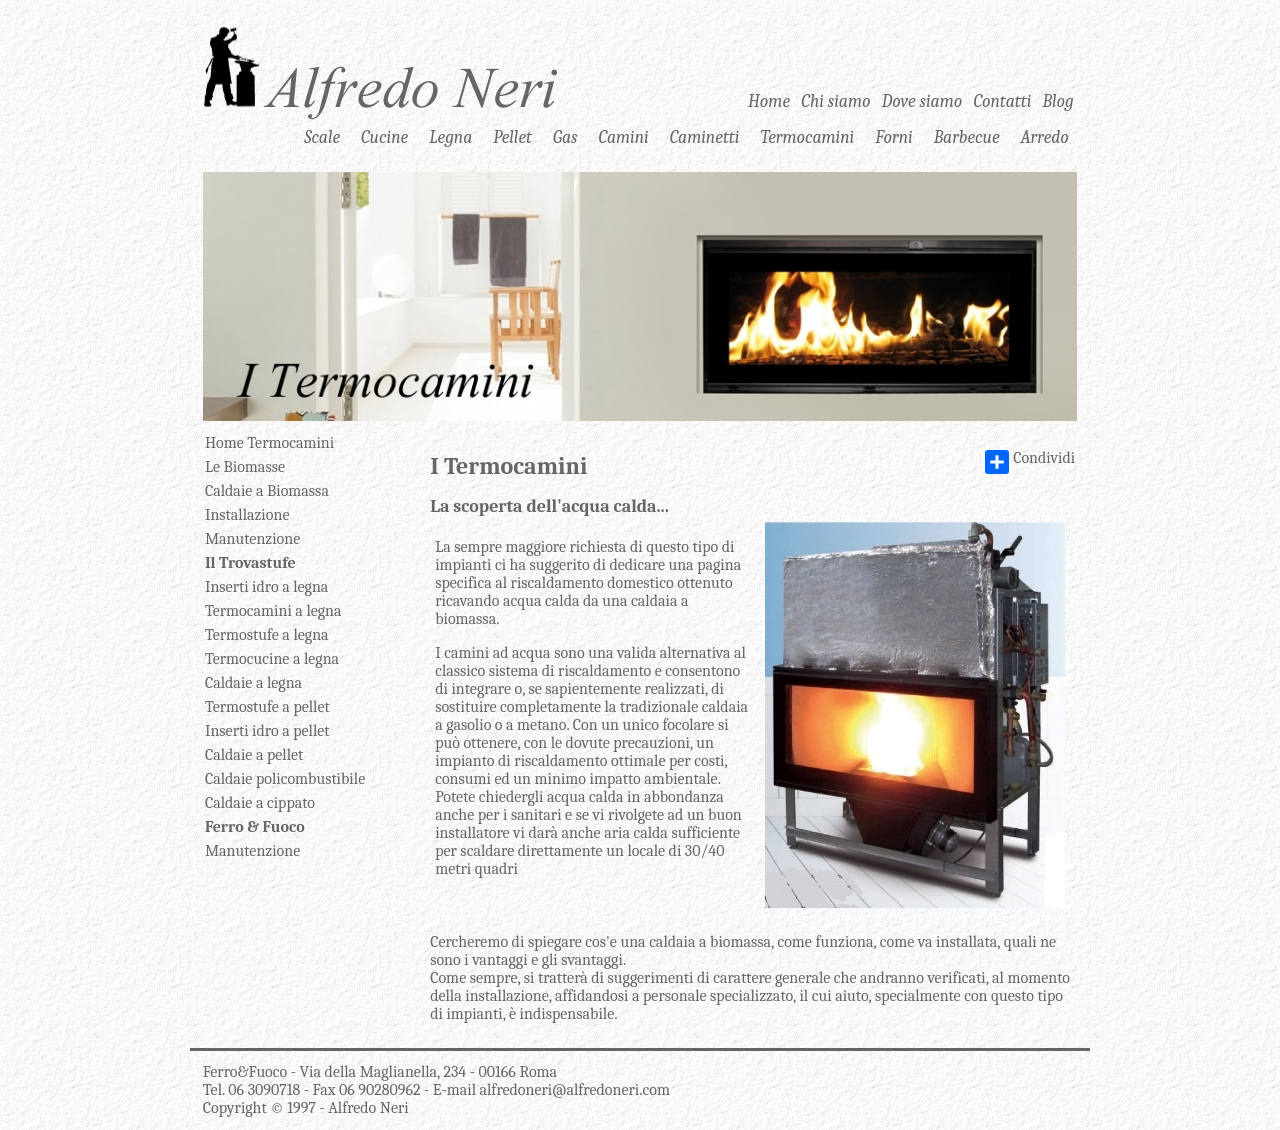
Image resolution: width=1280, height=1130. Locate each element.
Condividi (1030, 462)
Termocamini (807, 136)
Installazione (247, 515)
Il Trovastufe (250, 563)
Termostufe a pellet (267, 707)
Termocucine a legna (272, 659)
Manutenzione (252, 539)
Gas (565, 136)
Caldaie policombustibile (285, 779)
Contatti (1002, 101)
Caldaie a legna (253, 683)
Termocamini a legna (273, 611)
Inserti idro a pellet (267, 731)
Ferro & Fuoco (255, 827)
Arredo (1045, 136)
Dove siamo (922, 101)
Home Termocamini (269, 443)
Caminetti (705, 136)
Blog (1058, 101)
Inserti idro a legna (267, 587)
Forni (893, 136)
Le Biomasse (245, 467)
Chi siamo (835, 101)
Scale (322, 136)
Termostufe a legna (267, 635)
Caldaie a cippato (260, 803)
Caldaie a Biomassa (267, 491)
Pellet (512, 136)
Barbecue (967, 136)
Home (769, 101)
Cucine (384, 136)
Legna (450, 136)
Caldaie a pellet (254, 755)
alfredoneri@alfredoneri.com (575, 1090)
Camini (623, 136)
